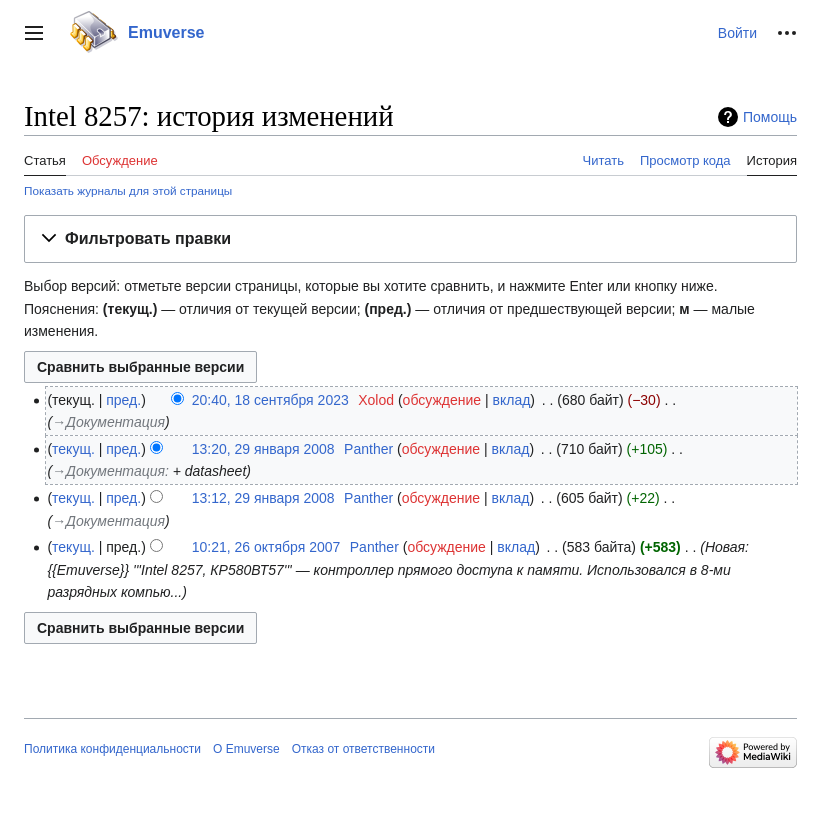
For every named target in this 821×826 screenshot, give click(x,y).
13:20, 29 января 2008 (263, 449)
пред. (123, 400)
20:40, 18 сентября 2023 (270, 400)
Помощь (770, 117)
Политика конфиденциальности (112, 749)
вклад (512, 400)
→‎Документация (108, 422)
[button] (34, 33)
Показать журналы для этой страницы (128, 190)
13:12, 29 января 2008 (263, 498)
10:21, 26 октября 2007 (266, 547)
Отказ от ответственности (363, 749)
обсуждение (442, 400)
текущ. (73, 449)
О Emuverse (246, 749)
